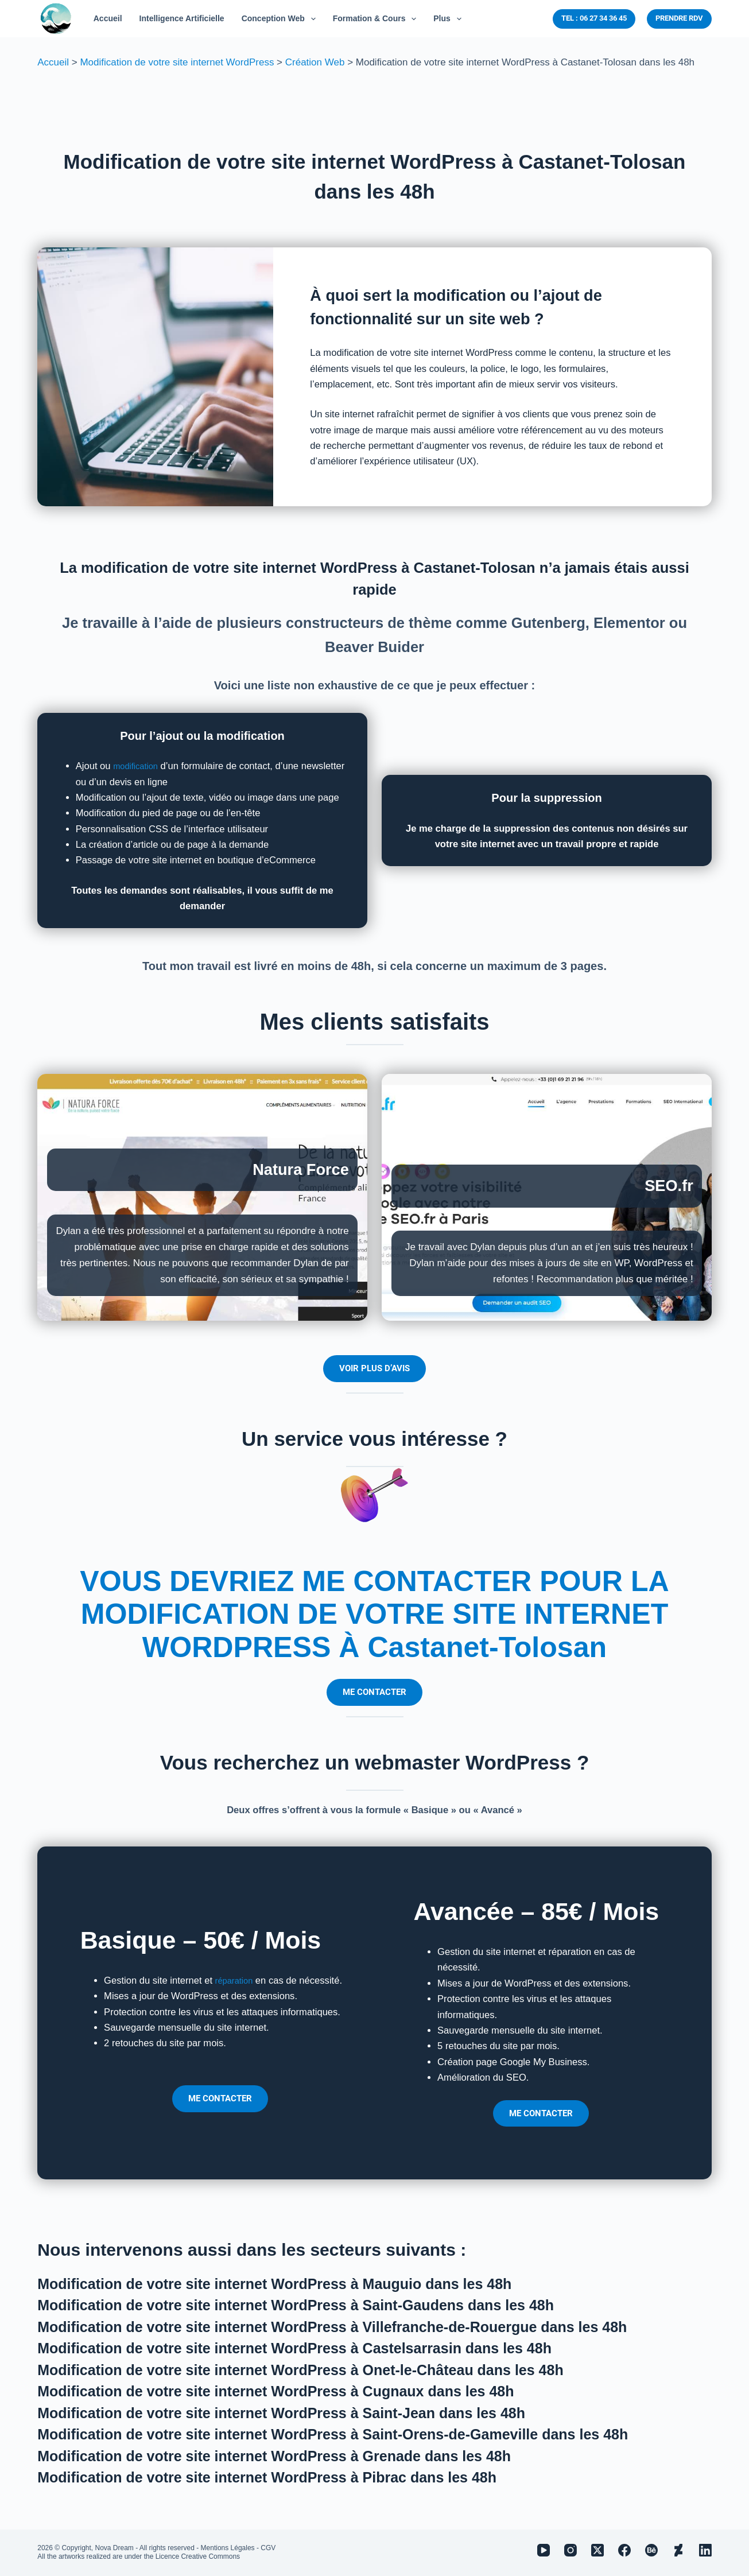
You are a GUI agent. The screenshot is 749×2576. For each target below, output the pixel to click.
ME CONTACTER (374, 1692)
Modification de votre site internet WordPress (177, 62)
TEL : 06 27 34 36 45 (594, 18)
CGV (268, 2548)
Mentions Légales (228, 2548)
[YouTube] (543, 2550)
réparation (236, 1980)
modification (138, 766)
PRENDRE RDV (679, 18)
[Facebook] (624, 2550)
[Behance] (651, 2550)
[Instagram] (570, 2550)
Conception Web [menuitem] (281, 19)
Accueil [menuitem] (108, 18)
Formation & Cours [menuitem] (377, 19)
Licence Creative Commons (198, 2556)
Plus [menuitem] (449, 19)
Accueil (53, 62)
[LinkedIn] (705, 2550)
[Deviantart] (678, 2550)
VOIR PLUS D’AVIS (374, 1368)
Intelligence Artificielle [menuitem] (181, 18)
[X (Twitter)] (597, 2550)
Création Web (315, 62)
